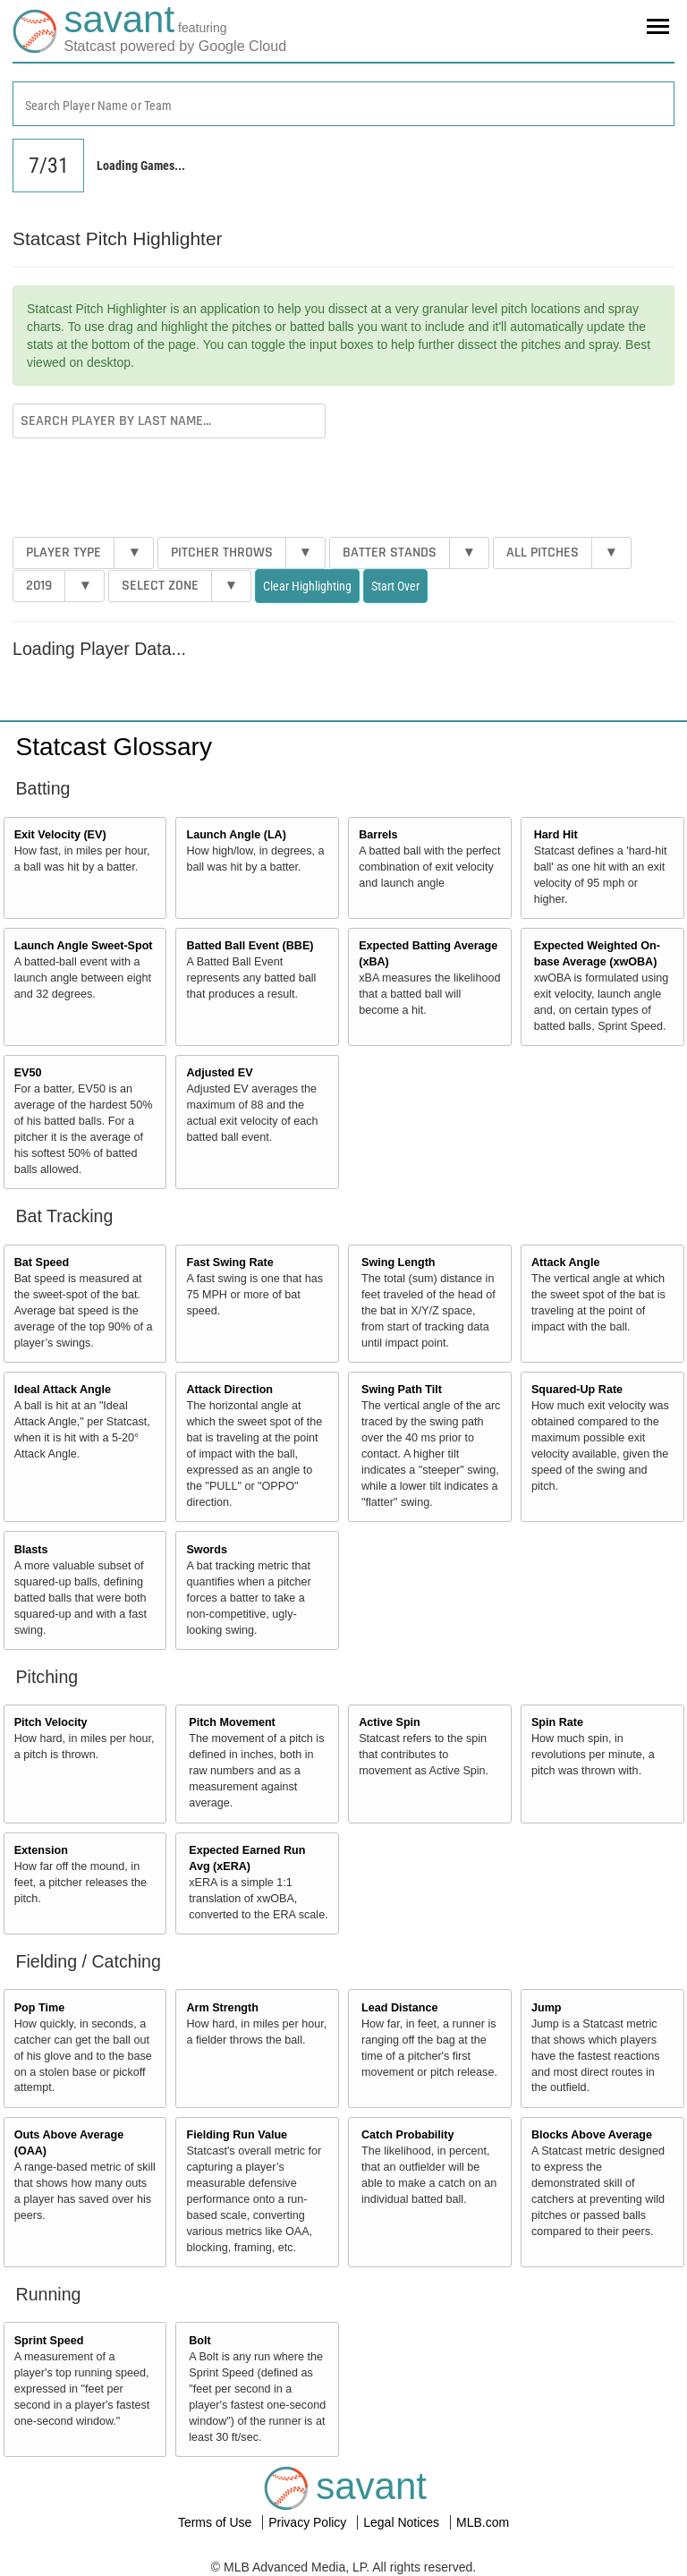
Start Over (395, 586)
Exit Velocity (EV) (60, 835)
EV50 (28, 1073)
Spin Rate (557, 1722)
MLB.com (482, 2522)
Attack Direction (229, 1389)
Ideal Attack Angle (62, 1389)
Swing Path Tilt (401, 1389)
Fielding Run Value (236, 2135)
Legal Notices (403, 2522)
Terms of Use (216, 2522)
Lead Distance (399, 2008)
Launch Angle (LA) (235, 835)
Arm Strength (222, 2008)
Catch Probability (407, 2135)
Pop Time (39, 2008)
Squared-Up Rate (577, 1389)
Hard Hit (556, 835)
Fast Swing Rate (229, 1262)
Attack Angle (565, 1262)
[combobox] (343, 103)
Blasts (31, 1549)
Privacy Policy (309, 2522)
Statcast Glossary (114, 747)
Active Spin (389, 1722)
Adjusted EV (219, 1073)
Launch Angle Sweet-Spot (83, 945)
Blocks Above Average (591, 2135)
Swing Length (398, 1262)
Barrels (378, 835)
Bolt (199, 2340)
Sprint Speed (49, 2340)
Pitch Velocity (51, 1722)
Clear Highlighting (307, 586)
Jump (546, 2008)
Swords (206, 1549)
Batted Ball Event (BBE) (249, 945)
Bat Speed (42, 1262)
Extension (41, 1850)
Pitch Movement (232, 1722)
